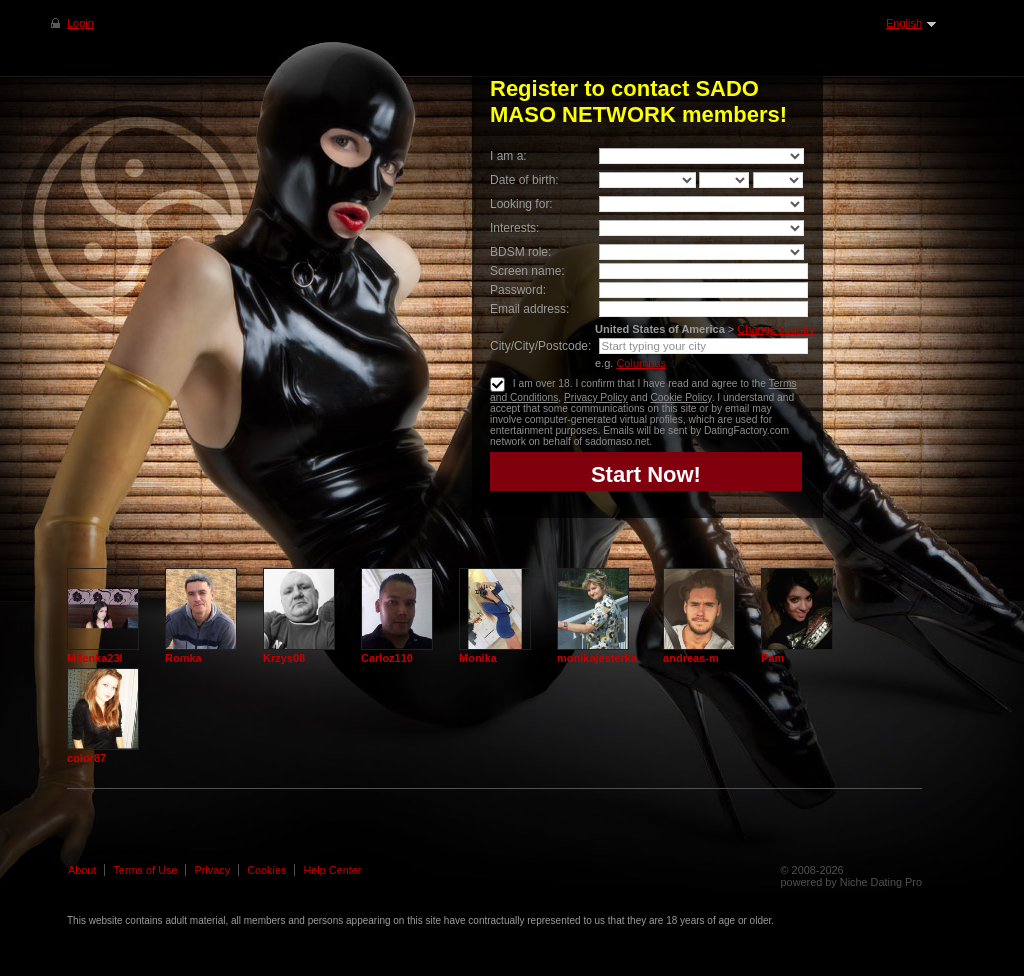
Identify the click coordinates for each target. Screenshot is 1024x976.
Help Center (332, 870)
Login (80, 23)
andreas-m (691, 658)
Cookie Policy (680, 397)
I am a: (508, 156)
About (82, 870)
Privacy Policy (596, 397)
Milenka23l (95, 658)
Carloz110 (387, 658)
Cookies (266, 870)
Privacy (212, 870)
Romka (183, 658)
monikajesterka (597, 658)
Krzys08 (284, 658)
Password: (518, 290)
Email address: (529, 309)
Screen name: (527, 271)
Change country (776, 329)
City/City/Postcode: (540, 346)
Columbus (641, 363)
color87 (86, 758)
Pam (772, 658)
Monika (478, 658)
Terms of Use (145, 870)
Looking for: (521, 204)
